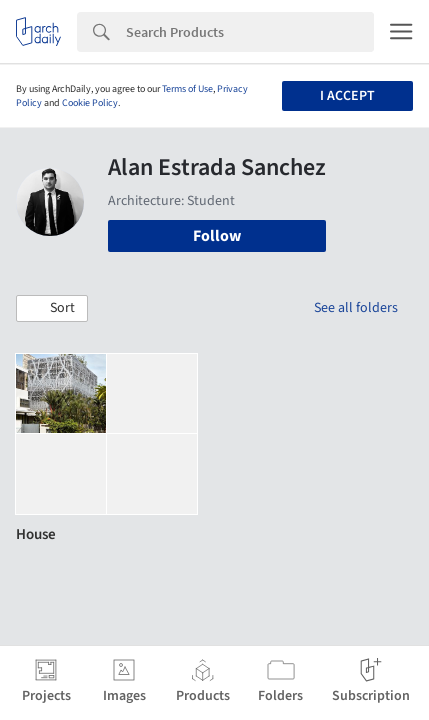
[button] (52, 309)
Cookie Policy (90, 103)
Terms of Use (187, 89)
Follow (217, 236)
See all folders (356, 308)
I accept (347, 96)
